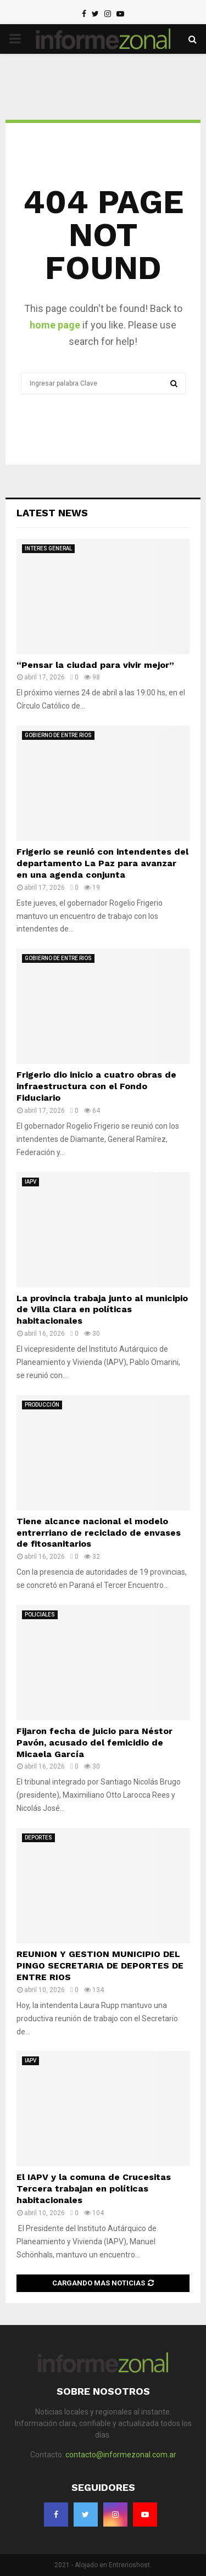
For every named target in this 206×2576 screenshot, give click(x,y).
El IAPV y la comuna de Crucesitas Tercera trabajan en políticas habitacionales (93, 2188)
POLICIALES (40, 1615)
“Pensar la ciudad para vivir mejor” (95, 665)
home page (55, 325)
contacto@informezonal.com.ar (120, 2454)
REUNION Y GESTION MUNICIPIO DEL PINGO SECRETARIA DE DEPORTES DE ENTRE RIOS (99, 1965)
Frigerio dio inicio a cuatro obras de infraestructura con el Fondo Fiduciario (96, 1086)
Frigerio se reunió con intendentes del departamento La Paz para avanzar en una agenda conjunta (102, 863)
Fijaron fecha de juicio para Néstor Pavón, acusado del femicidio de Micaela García (94, 1742)
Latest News (52, 512)
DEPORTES (38, 1838)
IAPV (30, 1182)
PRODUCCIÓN (42, 1405)
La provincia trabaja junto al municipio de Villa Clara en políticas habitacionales (102, 1309)
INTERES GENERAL (48, 548)
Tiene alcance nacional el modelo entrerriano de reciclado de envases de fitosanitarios (98, 1532)
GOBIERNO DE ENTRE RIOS (58, 735)
